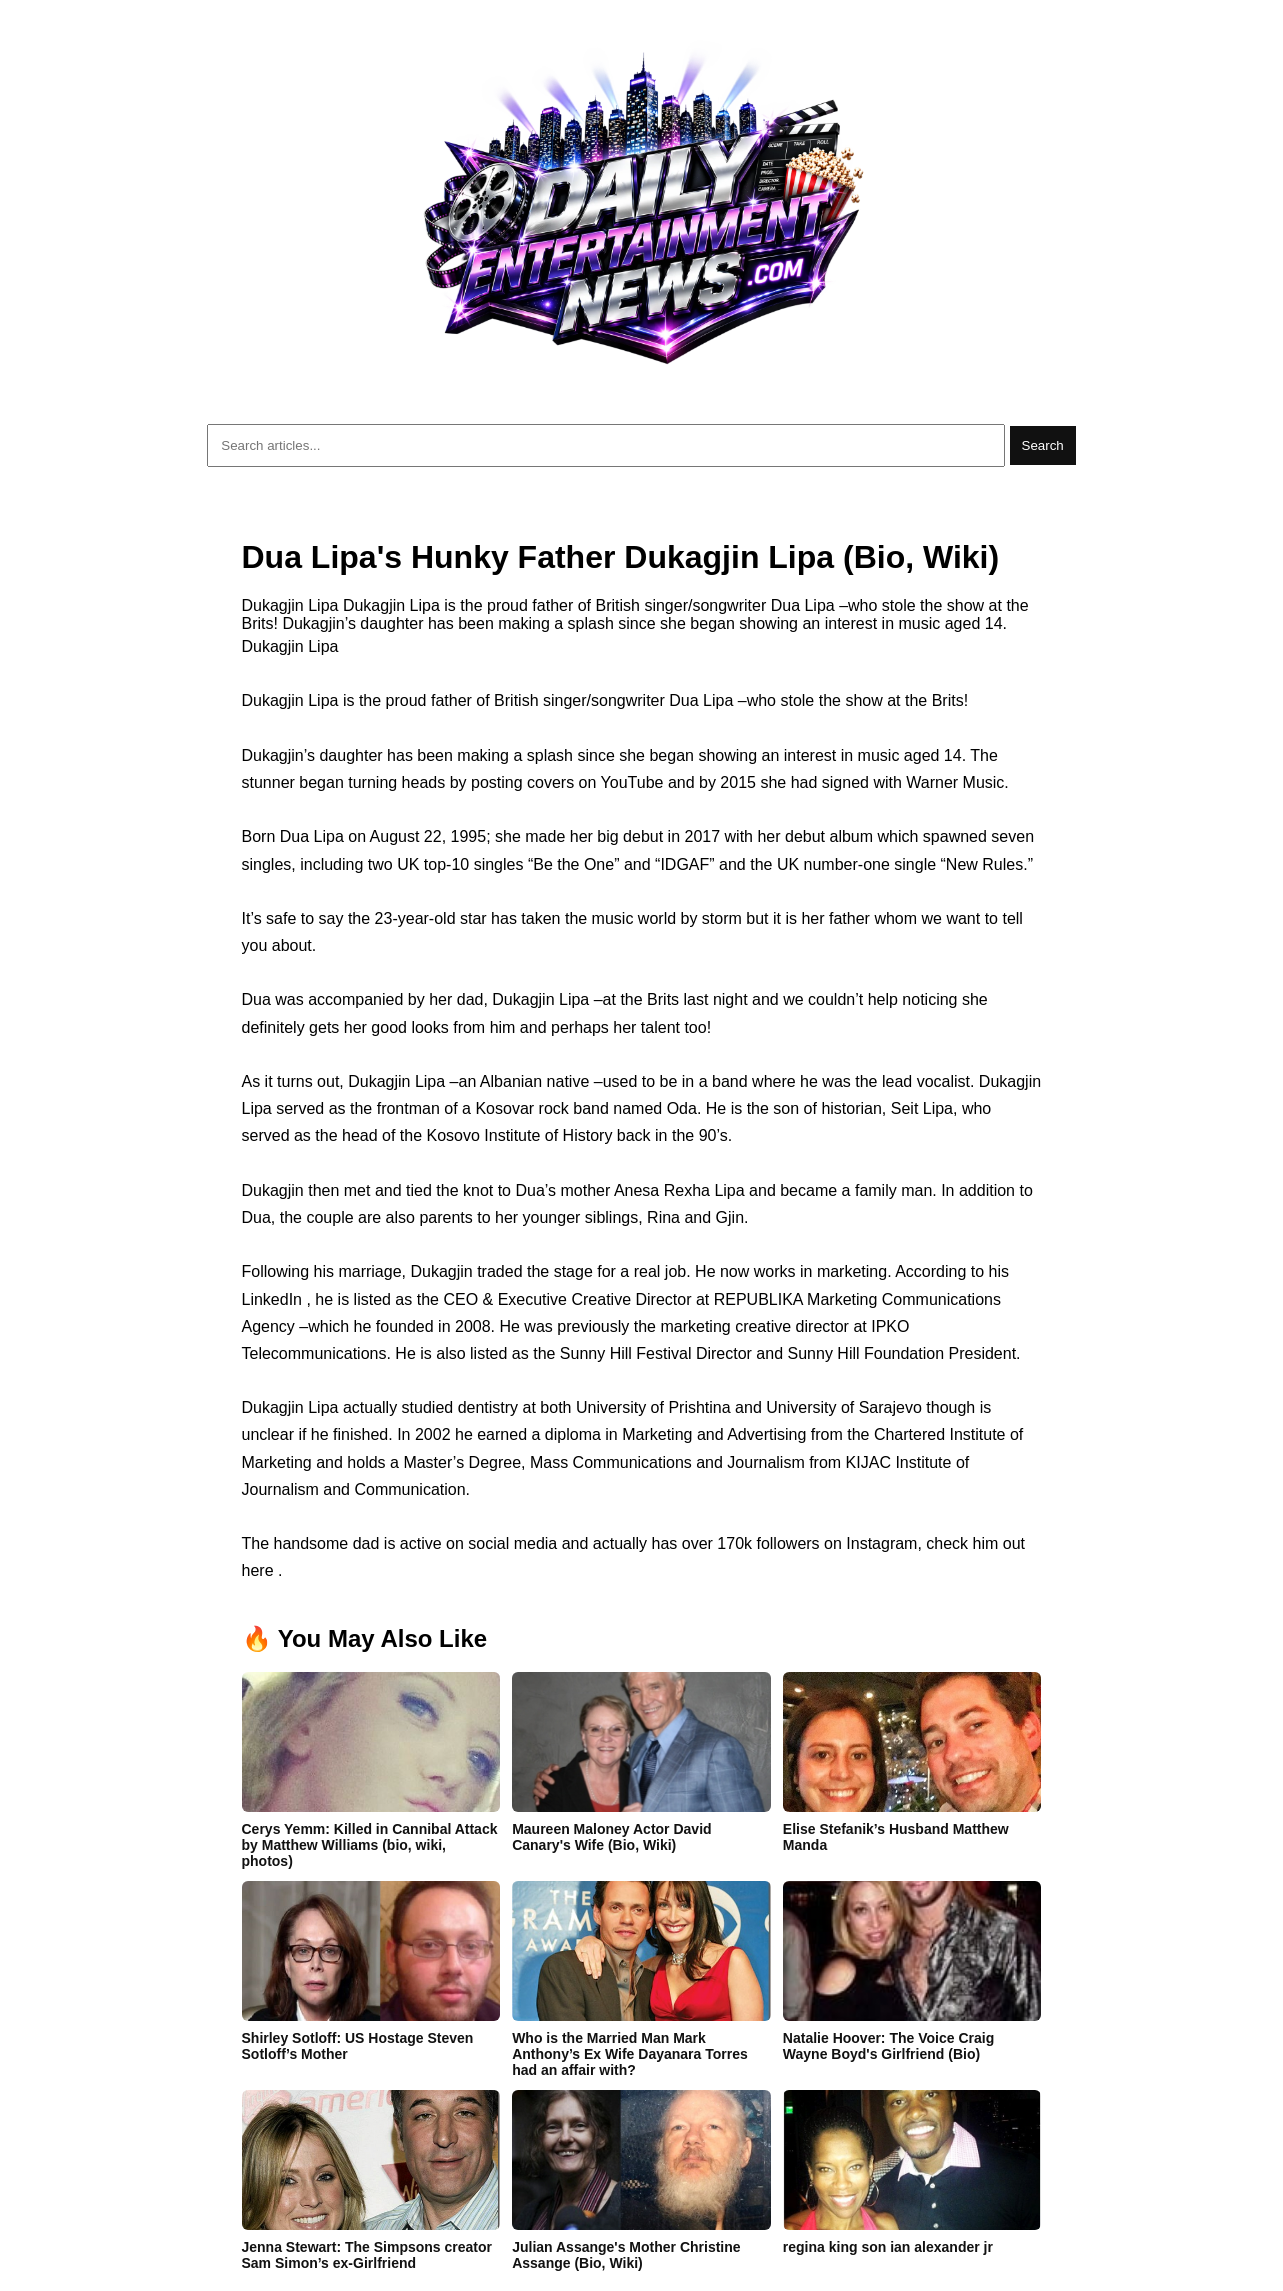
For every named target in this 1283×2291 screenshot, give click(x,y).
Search (1043, 445)
